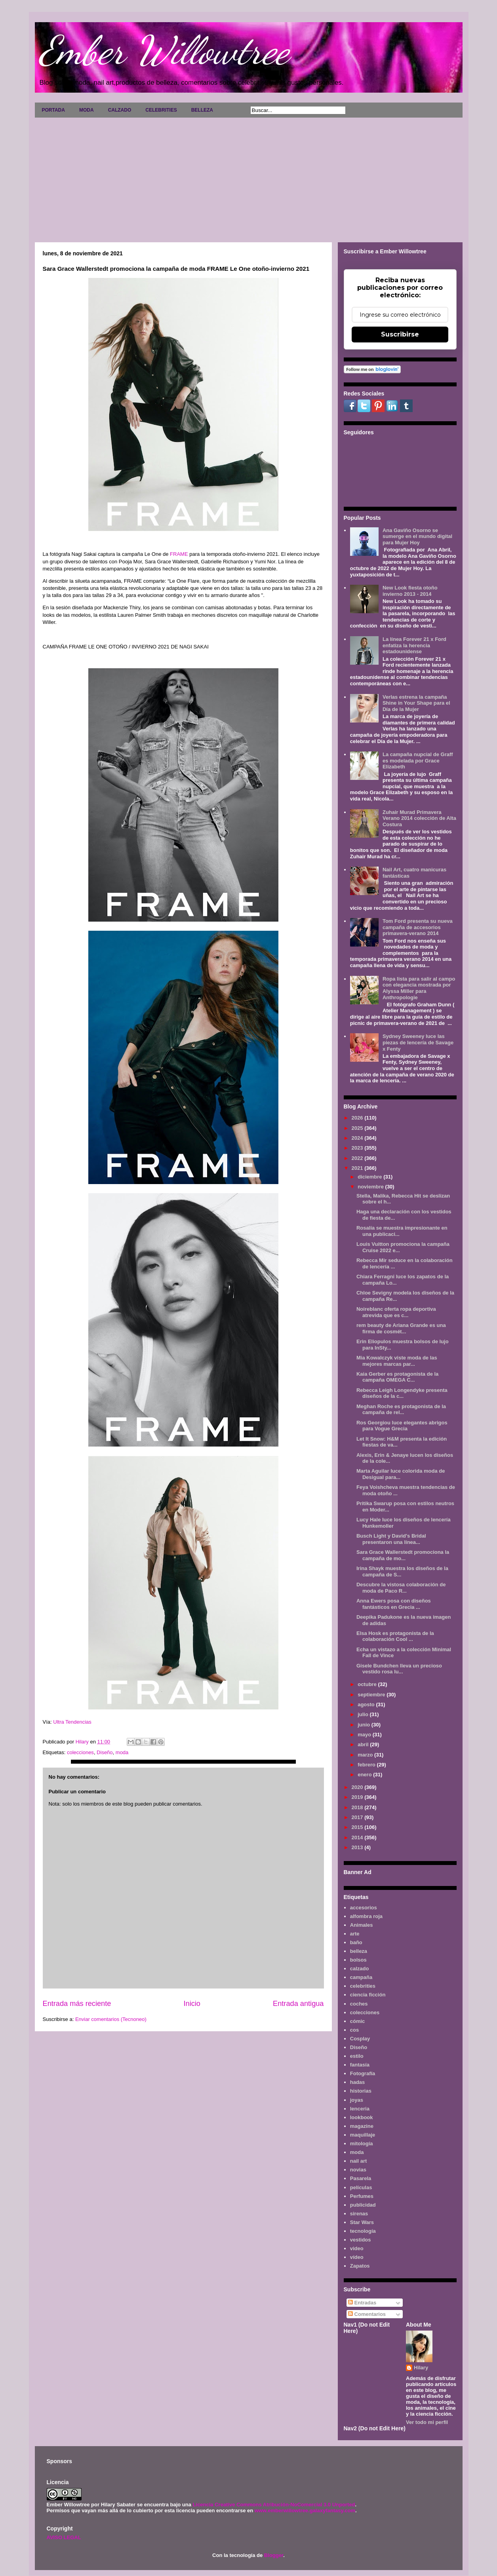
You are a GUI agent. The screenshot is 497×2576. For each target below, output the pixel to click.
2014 (358, 1837)
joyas (356, 2100)
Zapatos (360, 2266)
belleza (358, 1951)
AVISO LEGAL (64, 2537)
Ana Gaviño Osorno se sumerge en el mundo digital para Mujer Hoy (417, 536)
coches (359, 2004)
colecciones (80, 1752)
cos (354, 2030)
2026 (358, 1118)
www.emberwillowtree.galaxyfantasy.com (305, 2510)
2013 (358, 1847)
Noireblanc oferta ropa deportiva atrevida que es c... (396, 1312)
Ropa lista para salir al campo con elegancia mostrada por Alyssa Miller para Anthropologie (419, 988)
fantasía (359, 2065)
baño (356, 1942)
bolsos (358, 1960)
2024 (358, 1138)
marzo (366, 1755)
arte (355, 1934)
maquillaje (362, 2135)
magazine (361, 2126)
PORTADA (53, 110)
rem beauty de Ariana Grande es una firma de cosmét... (401, 1328)
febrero (367, 1765)
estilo (357, 2056)
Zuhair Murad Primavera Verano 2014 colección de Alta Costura (419, 818)
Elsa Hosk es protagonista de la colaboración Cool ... (395, 1636)
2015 (358, 1827)
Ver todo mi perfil (427, 2422)
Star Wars (362, 2222)
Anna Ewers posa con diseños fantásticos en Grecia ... (393, 1604)
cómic (357, 2021)
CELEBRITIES (161, 110)
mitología (361, 2143)
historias (360, 2091)
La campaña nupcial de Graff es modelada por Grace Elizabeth (418, 760)
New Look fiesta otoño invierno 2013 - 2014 (410, 591)
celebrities (362, 1986)
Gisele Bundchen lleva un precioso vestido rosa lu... (399, 1669)
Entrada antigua (298, 2004)
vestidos (360, 2240)
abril (364, 1744)
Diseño (104, 1752)
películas (361, 2187)
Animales (361, 1925)
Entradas (362, 2303)
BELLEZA (202, 110)
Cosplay (360, 2039)
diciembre (370, 1177)
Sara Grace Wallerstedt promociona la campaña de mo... (402, 1555)
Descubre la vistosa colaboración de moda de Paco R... (401, 1588)
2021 (358, 1168)
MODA (86, 110)
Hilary (421, 2368)
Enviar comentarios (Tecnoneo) (111, 2019)
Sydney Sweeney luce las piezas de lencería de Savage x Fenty (418, 1042)
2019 (358, 1797)
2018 (358, 1807)
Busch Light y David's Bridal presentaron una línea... (391, 1539)
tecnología (363, 2231)
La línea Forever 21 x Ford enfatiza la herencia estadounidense (414, 645)
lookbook (361, 2117)
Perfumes (361, 2196)
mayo (365, 1735)
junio (364, 1725)
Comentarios (367, 2314)
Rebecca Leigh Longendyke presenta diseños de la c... (401, 1393)
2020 (358, 1787)
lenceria (359, 2109)
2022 (358, 1158)
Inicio (191, 2004)
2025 (358, 1128)
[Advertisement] (249, 177)
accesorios (363, 1908)
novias (358, 2170)
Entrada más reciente (77, 2004)
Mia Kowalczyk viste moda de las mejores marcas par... (396, 1361)
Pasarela (360, 2178)
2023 (358, 1148)
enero (365, 1775)
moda (122, 1752)
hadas (357, 2082)
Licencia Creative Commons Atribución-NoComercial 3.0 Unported (274, 2505)
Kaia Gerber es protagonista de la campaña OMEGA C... (397, 1377)
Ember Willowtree (164, 50)
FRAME (179, 554)
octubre (368, 1684)
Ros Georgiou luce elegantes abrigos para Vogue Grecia (401, 1426)
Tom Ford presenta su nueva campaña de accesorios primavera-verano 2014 (418, 927)
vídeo (357, 2257)
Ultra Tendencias (73, 1722)
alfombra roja (366, 1916)
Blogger (273, 2555)
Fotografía (362, 2073)
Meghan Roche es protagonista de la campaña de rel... (401, 1409)
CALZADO (119, 110)
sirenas (359, 2214)
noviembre (371, 1187)
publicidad (363, 2205)
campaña (361, 1977)
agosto (367, 1704)
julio (363, 1714)
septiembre (372, 1695)
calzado (359, 1968)
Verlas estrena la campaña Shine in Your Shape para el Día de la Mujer (416, 703)
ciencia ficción (368, 1995)
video (357, 2248)
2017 (358, 1817)
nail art (358, 2161)
